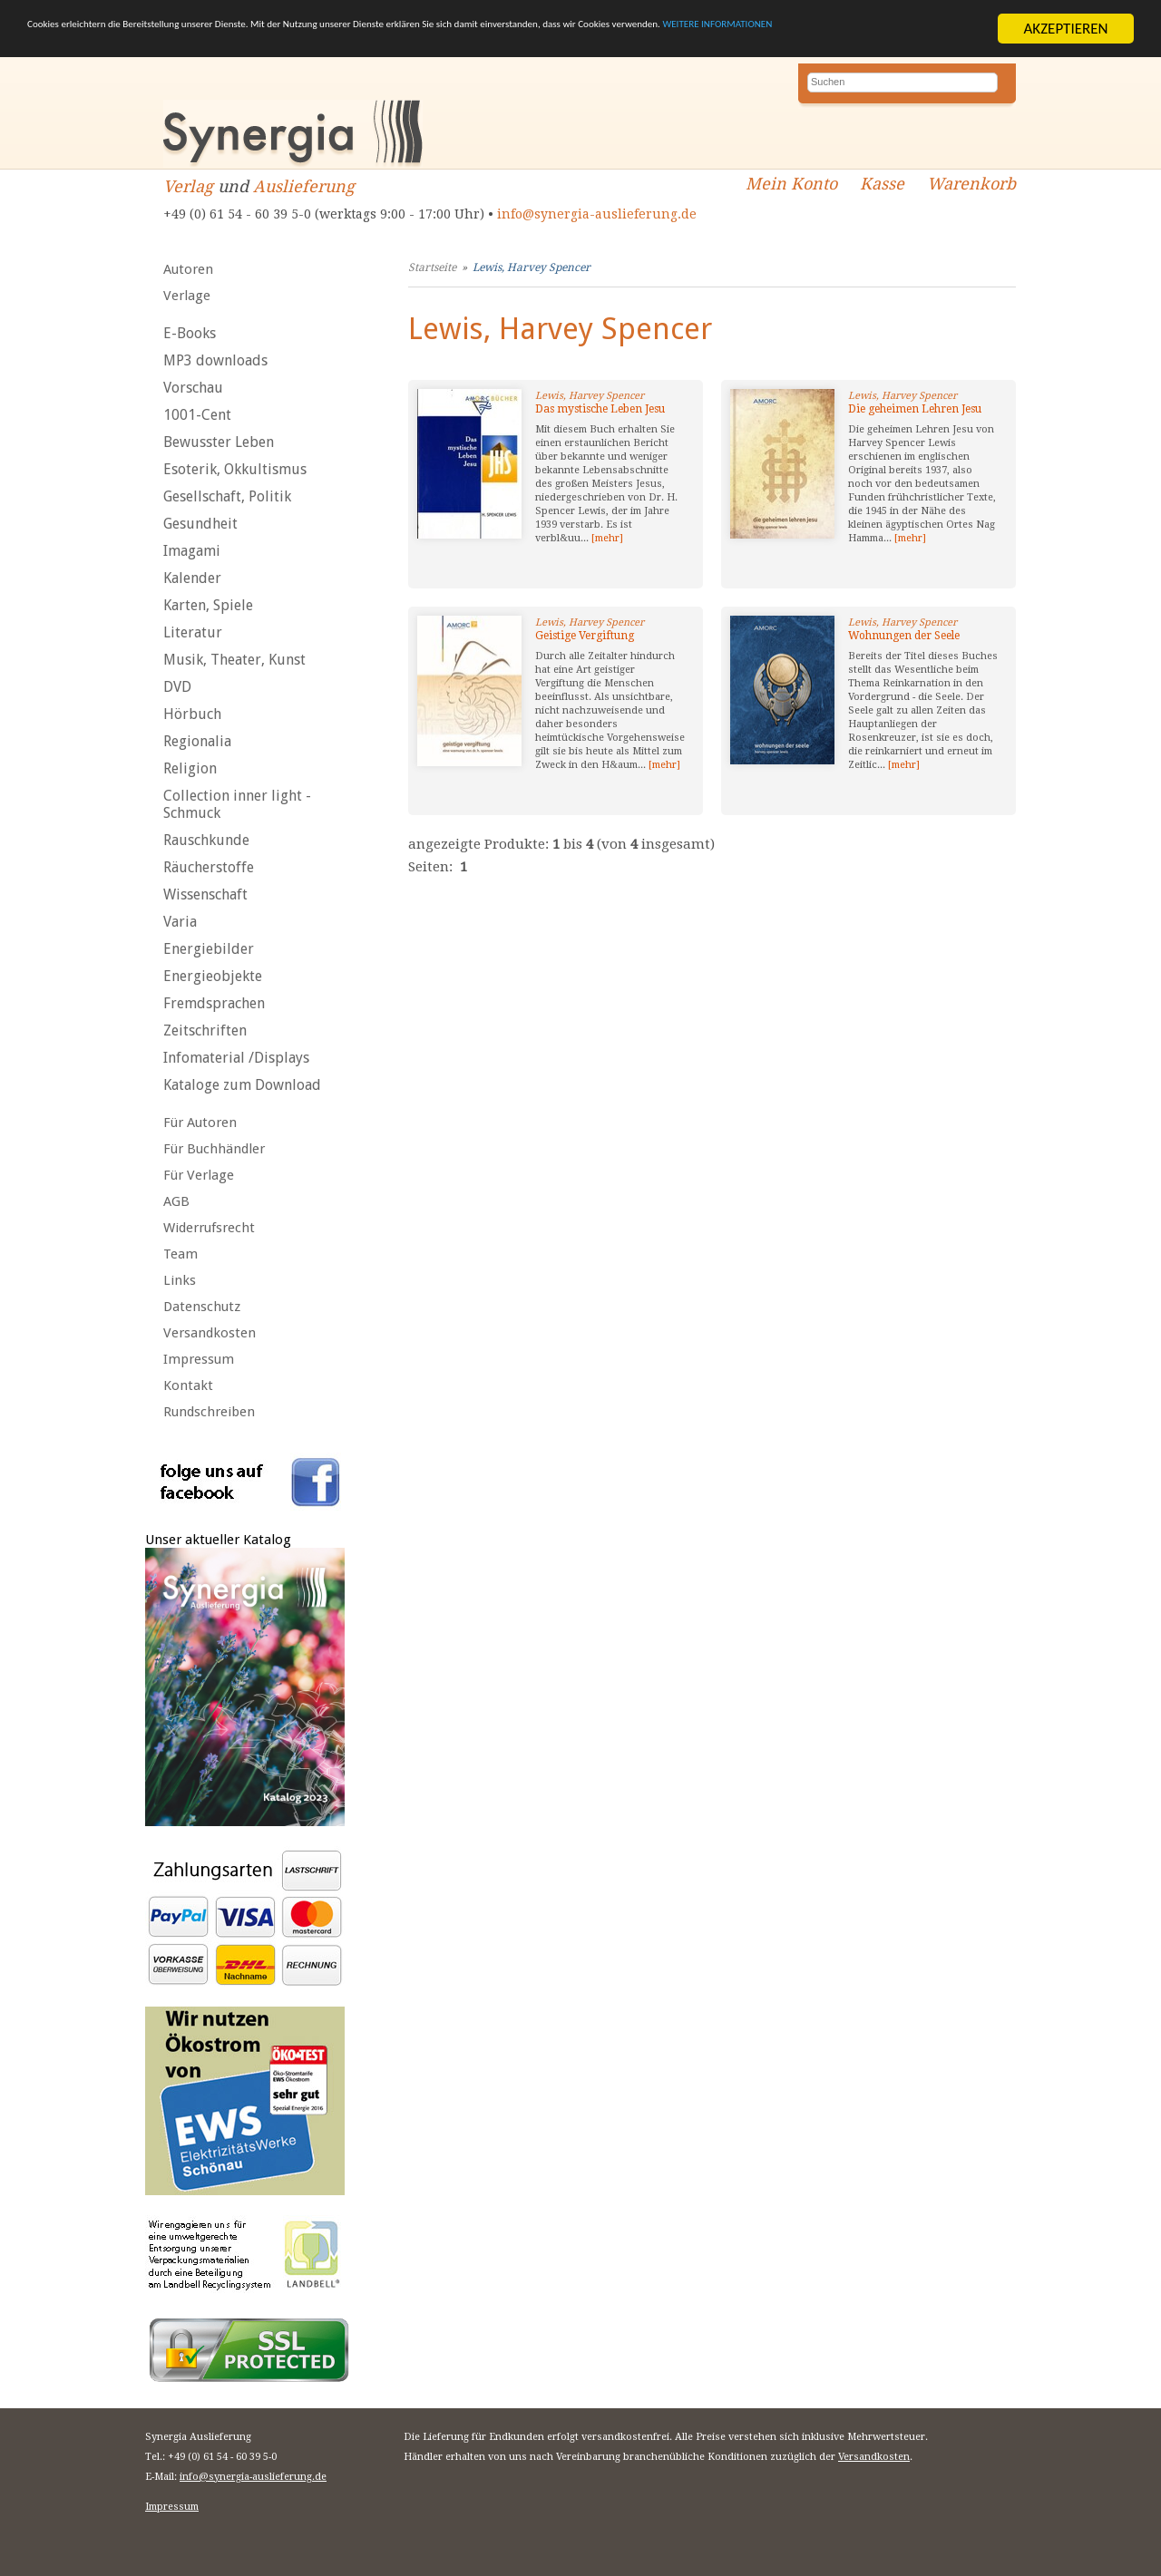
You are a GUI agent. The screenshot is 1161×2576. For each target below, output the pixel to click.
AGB (176, 1201)
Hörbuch (192, 714)
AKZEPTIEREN (1065, 28)
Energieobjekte (212, 976)
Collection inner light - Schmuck (237, 804)
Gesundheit (200, 523)
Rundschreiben (209, 1412)
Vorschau (193, 387)
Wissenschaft (205, 894)
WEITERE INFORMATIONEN (189, 44)
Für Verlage (198, 1175)
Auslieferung (304, 186)
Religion (190, 768)
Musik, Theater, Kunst (234, 659)
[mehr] (607, 538)
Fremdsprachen (214, 1003)
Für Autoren (200, 1122)
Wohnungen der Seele (904, 635)
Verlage (186, 295)
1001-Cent (197, 414)
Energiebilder (208, 948)
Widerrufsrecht (209, 1228)
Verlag (188, 186)
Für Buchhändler (214, 1149)
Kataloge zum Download (242, 1085)
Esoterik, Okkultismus (235, 469)
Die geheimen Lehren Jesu (914, 409)
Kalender (192, 578)
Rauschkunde (206, 840)
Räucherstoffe (208, 867)
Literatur (192, 632)
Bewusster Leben (218, 442)
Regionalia (197, 741)
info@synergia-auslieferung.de (597, 214)
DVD (177, 686)
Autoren (188, 269)
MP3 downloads (215, 360)
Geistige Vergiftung (584, 635)
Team (180, 1254)
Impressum (198, 1359)
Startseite (432, 267)
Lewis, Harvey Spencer (531, 267)
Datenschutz (201, 1306)
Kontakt (188, 1385)
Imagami (191, 550)
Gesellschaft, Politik (227, 496)
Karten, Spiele (208, 605)
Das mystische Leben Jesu (600, 409)
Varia (180, 921)
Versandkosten (209, 1333)
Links (179, 1280)
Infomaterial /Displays (236, 1057)
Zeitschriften (205, 1030)
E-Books (189, 333)
